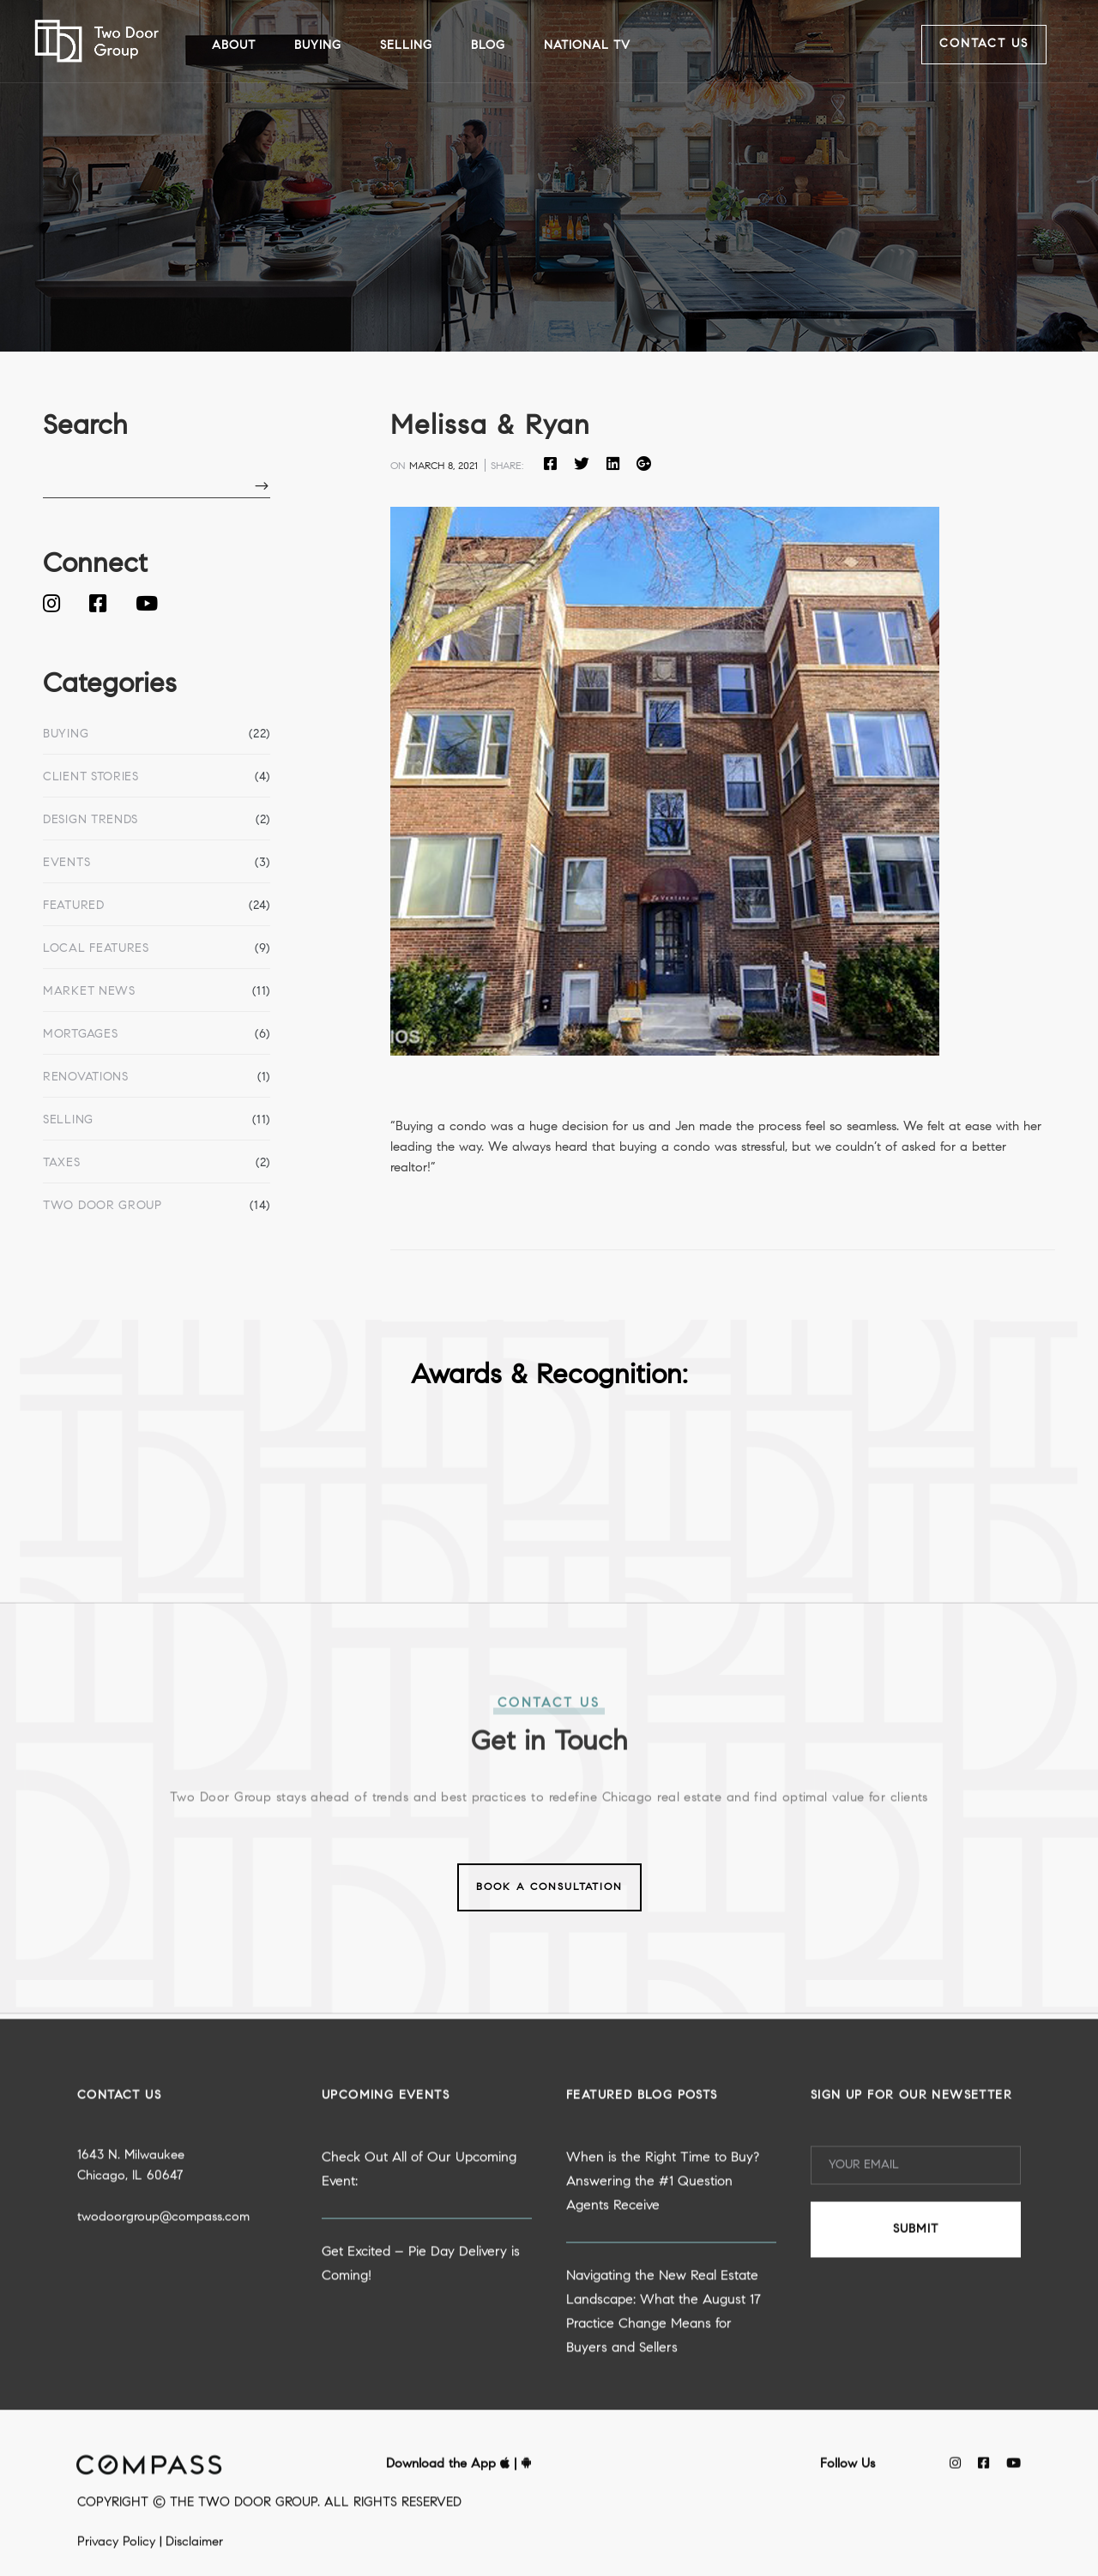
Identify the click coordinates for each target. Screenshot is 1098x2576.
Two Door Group (102, 1207)
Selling (68, 1121)
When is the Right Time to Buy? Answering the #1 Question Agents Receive (662, 2256)
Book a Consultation (549, 1887)
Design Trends (90, 821)
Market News (89, 992)
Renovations (86, 1078)
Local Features (96, 949)
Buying (65, 735)
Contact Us (984, 45)
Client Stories (91, 778)
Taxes (62, 1164)
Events (66, 864)
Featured (74, 906)
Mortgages (80, 1035)
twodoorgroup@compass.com (163, 2291)
